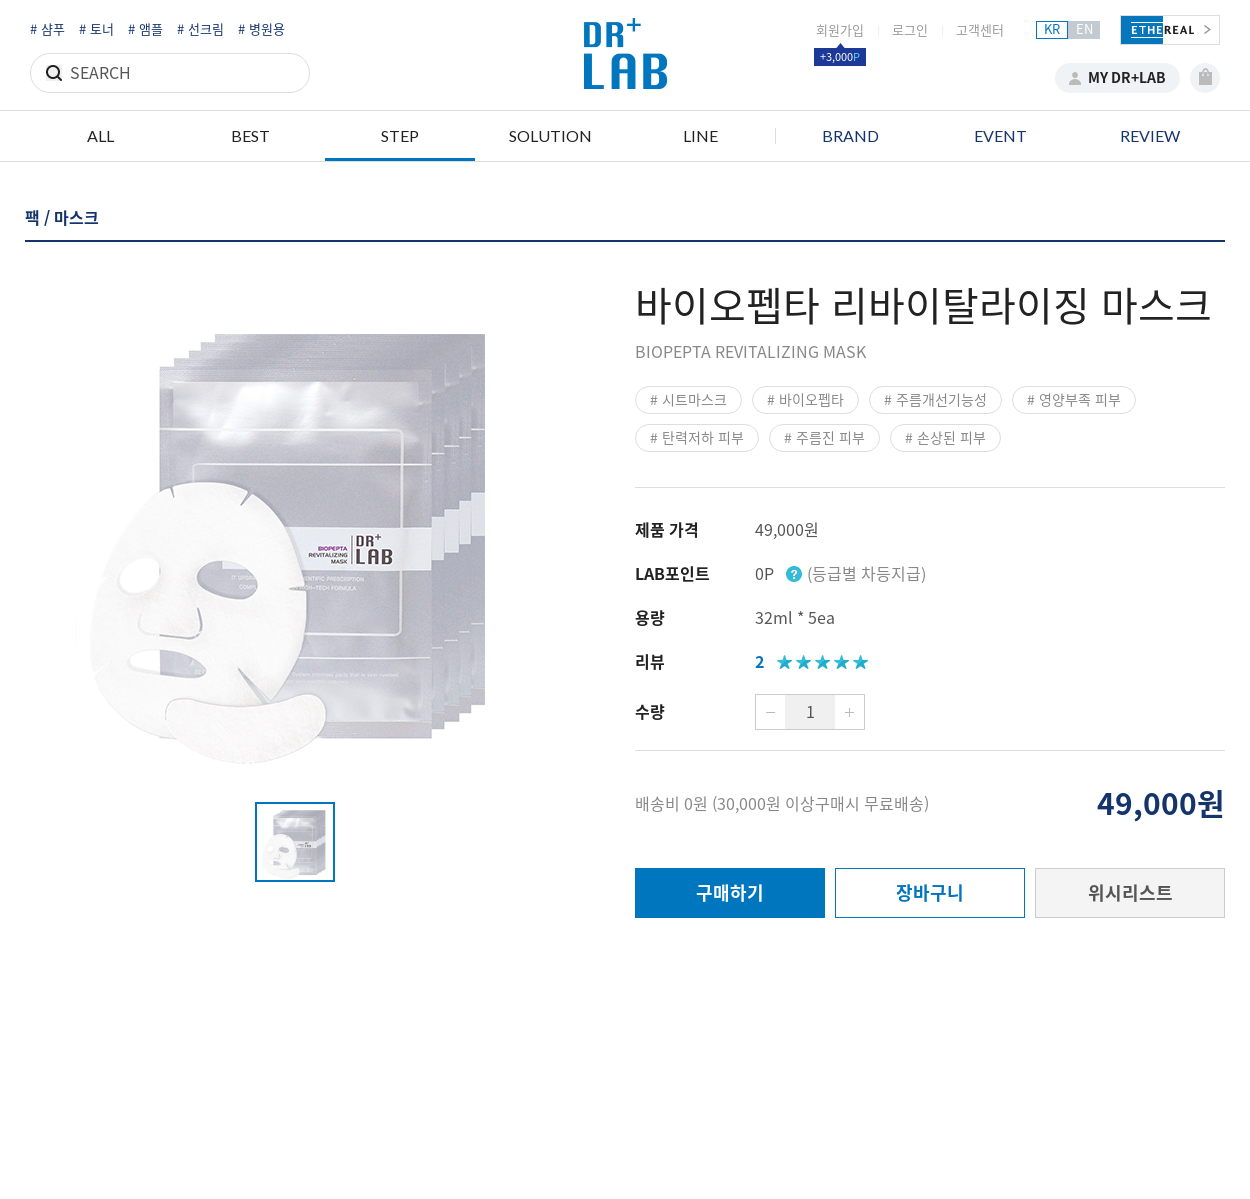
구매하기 (730, 893)
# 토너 (96, 29)
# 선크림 (200, 29)
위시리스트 (1130, 893)
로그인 (910, 30)
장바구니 (930, 893)
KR (1052, 29)
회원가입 (840, 30)
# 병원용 (261, 29)
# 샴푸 (47, 29)
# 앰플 (145, 29)
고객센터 (980, 30)
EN (1084, 29)
